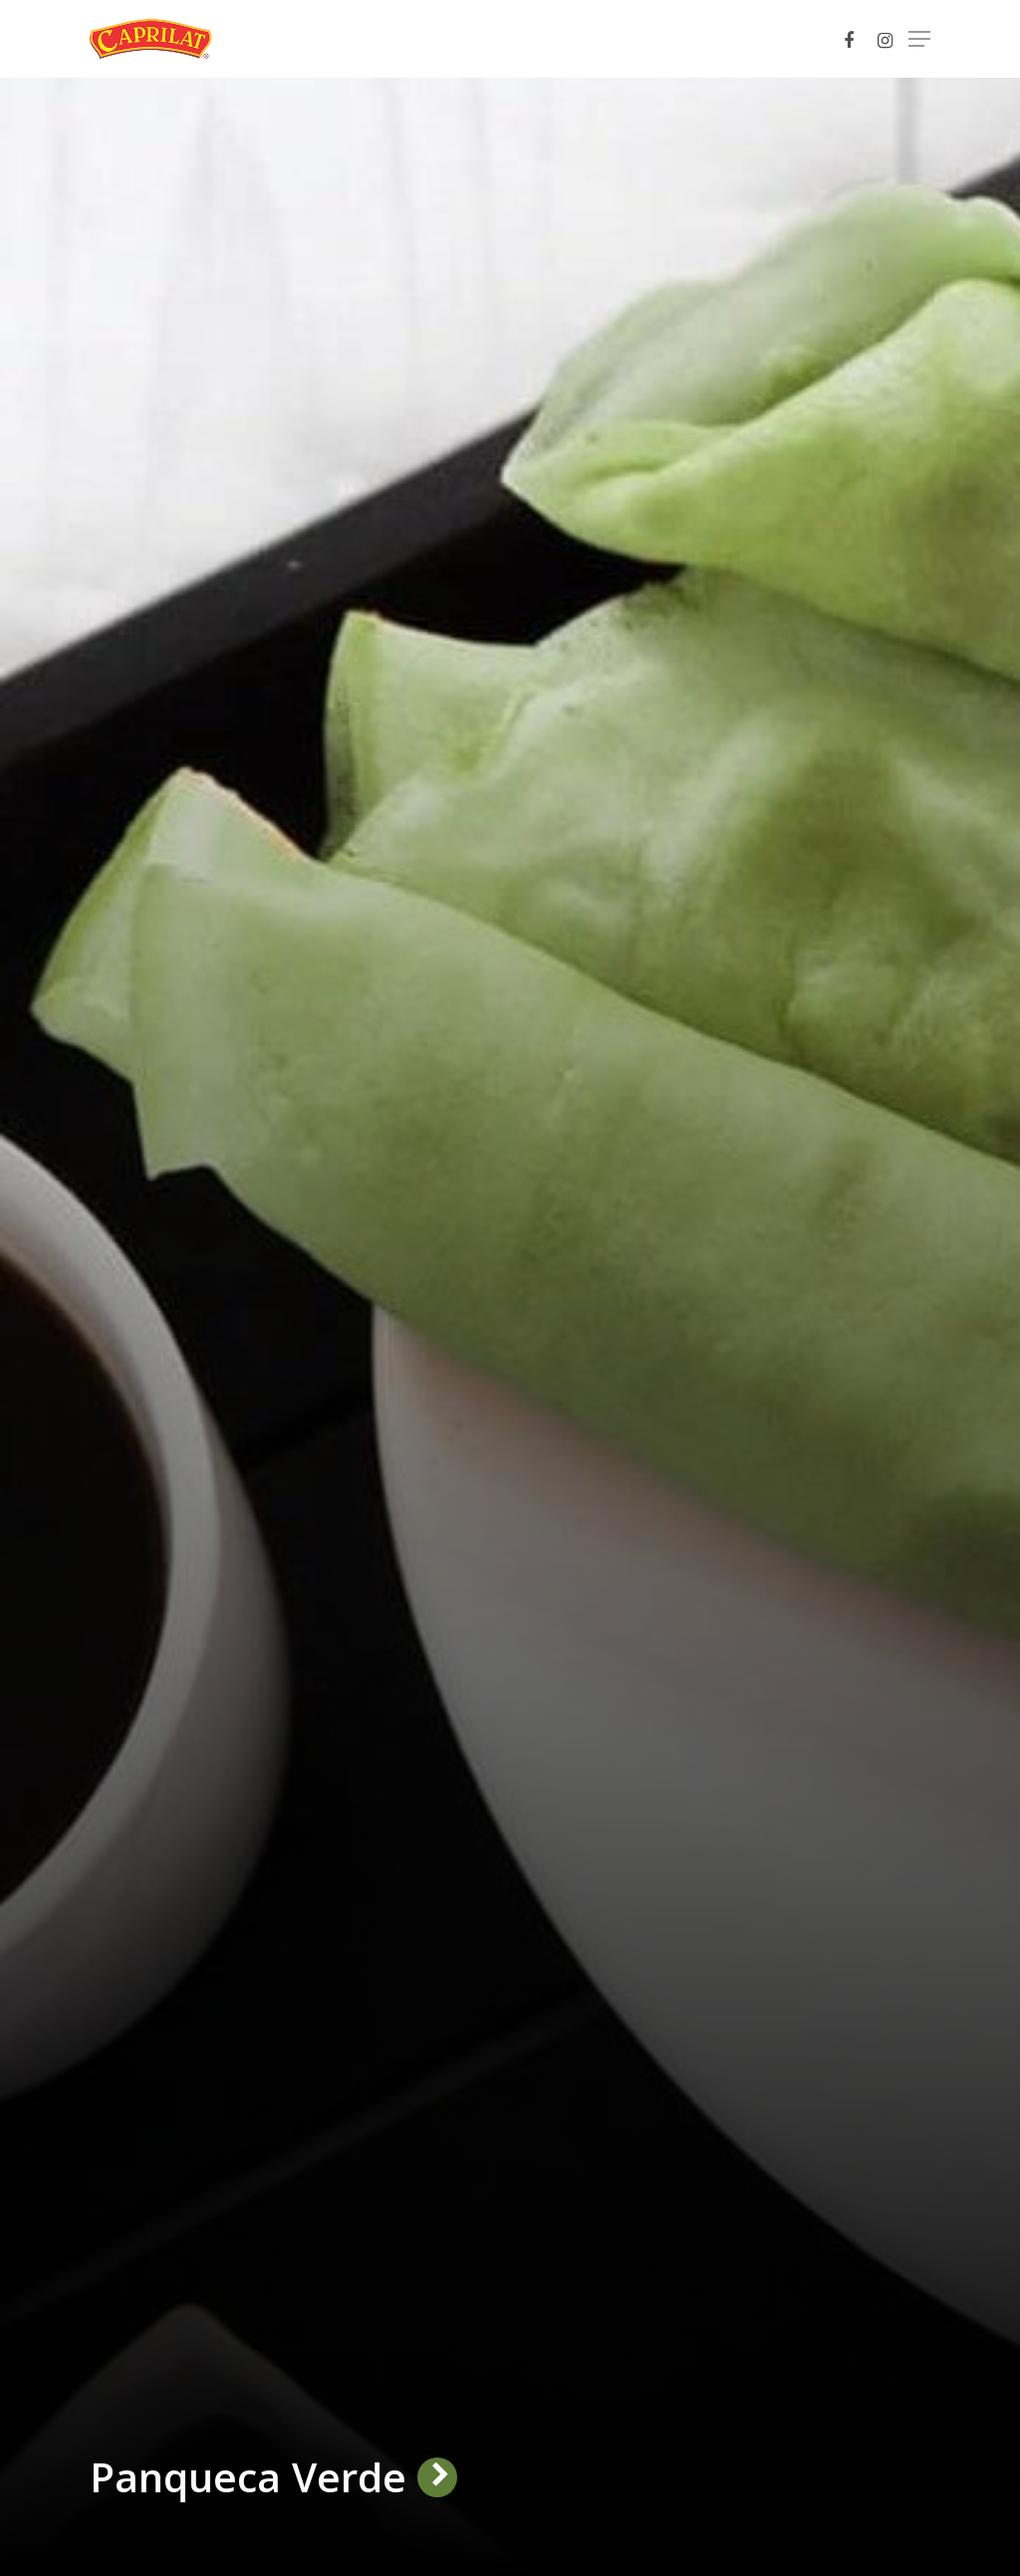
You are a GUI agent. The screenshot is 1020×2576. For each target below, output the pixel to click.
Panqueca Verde (248, 2476)
